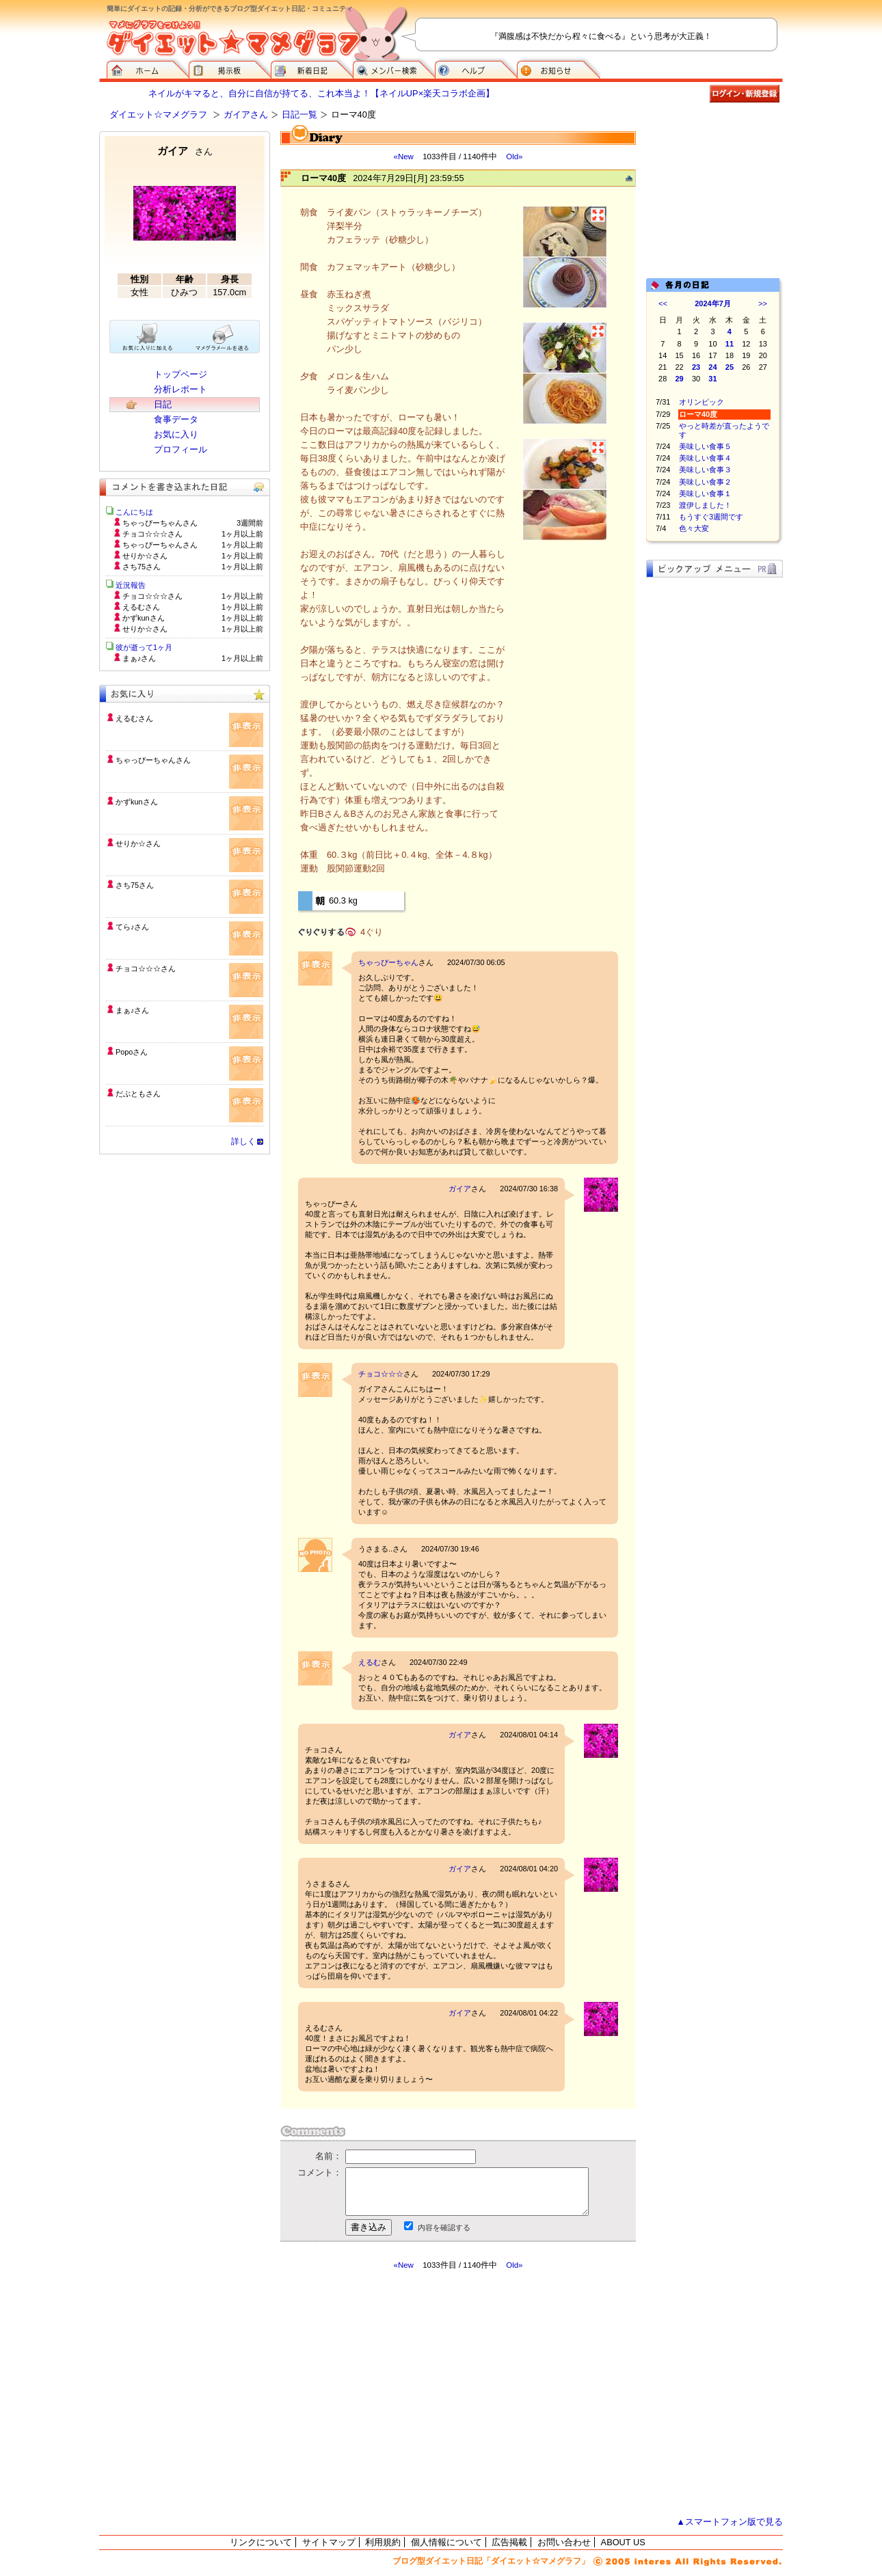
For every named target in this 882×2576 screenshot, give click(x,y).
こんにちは (134, 512)
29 (680, 379)
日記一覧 (299, 114)
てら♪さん (132, 927)
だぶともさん (138, 1093)
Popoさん (132, 1052)
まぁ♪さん (132, 1010)
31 (712, 379)
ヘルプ (476, 68)
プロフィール (180, 449)
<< (662, 303)
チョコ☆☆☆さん (146, 968)
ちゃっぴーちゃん (388, 962)
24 (712, 367)
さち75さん (135, 885)
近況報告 (131, 585)
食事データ (176, 419)
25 (729, 367)
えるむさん (134, 718)
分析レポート (180, 389)
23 (696, 367)
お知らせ (558, 68)
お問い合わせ (564, 2542)
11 (729, 344)
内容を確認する (444, 2227)
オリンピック (701, 402)
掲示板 (230, 68)
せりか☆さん (138, 843)
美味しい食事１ (705, 493)
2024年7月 (713, 303)
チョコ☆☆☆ (380, 1374)
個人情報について (446, 2542)
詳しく (243, 1141)
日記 (163, 404)
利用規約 (383, 2542)
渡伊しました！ (705, 505)
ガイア (460, 1188)
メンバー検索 (394, 68)
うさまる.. (375, 1549)
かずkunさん (137, 802)
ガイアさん (246, 114)
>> (762, 303)
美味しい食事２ (705, 482)
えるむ (369, 1662)
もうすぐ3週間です (711, 517)
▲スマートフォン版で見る (729, 2522)
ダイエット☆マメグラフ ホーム (148, 68)
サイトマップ (329, 2542)
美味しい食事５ (705, 446)
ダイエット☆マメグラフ (158, 114)
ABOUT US (623, 2542)
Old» (514, 156)
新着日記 (312, 68)
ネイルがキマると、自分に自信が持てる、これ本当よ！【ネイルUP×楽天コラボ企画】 (321, 93)
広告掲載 (509, 2542)
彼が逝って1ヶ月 (144, 647)
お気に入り (176, 434)
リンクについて (261, 2542)
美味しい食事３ (705, 469)
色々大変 (694, 528)
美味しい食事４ (705, 458)
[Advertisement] (409, 2393)
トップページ (180, 374)
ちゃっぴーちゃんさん (153, 760)
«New (403, 156)
